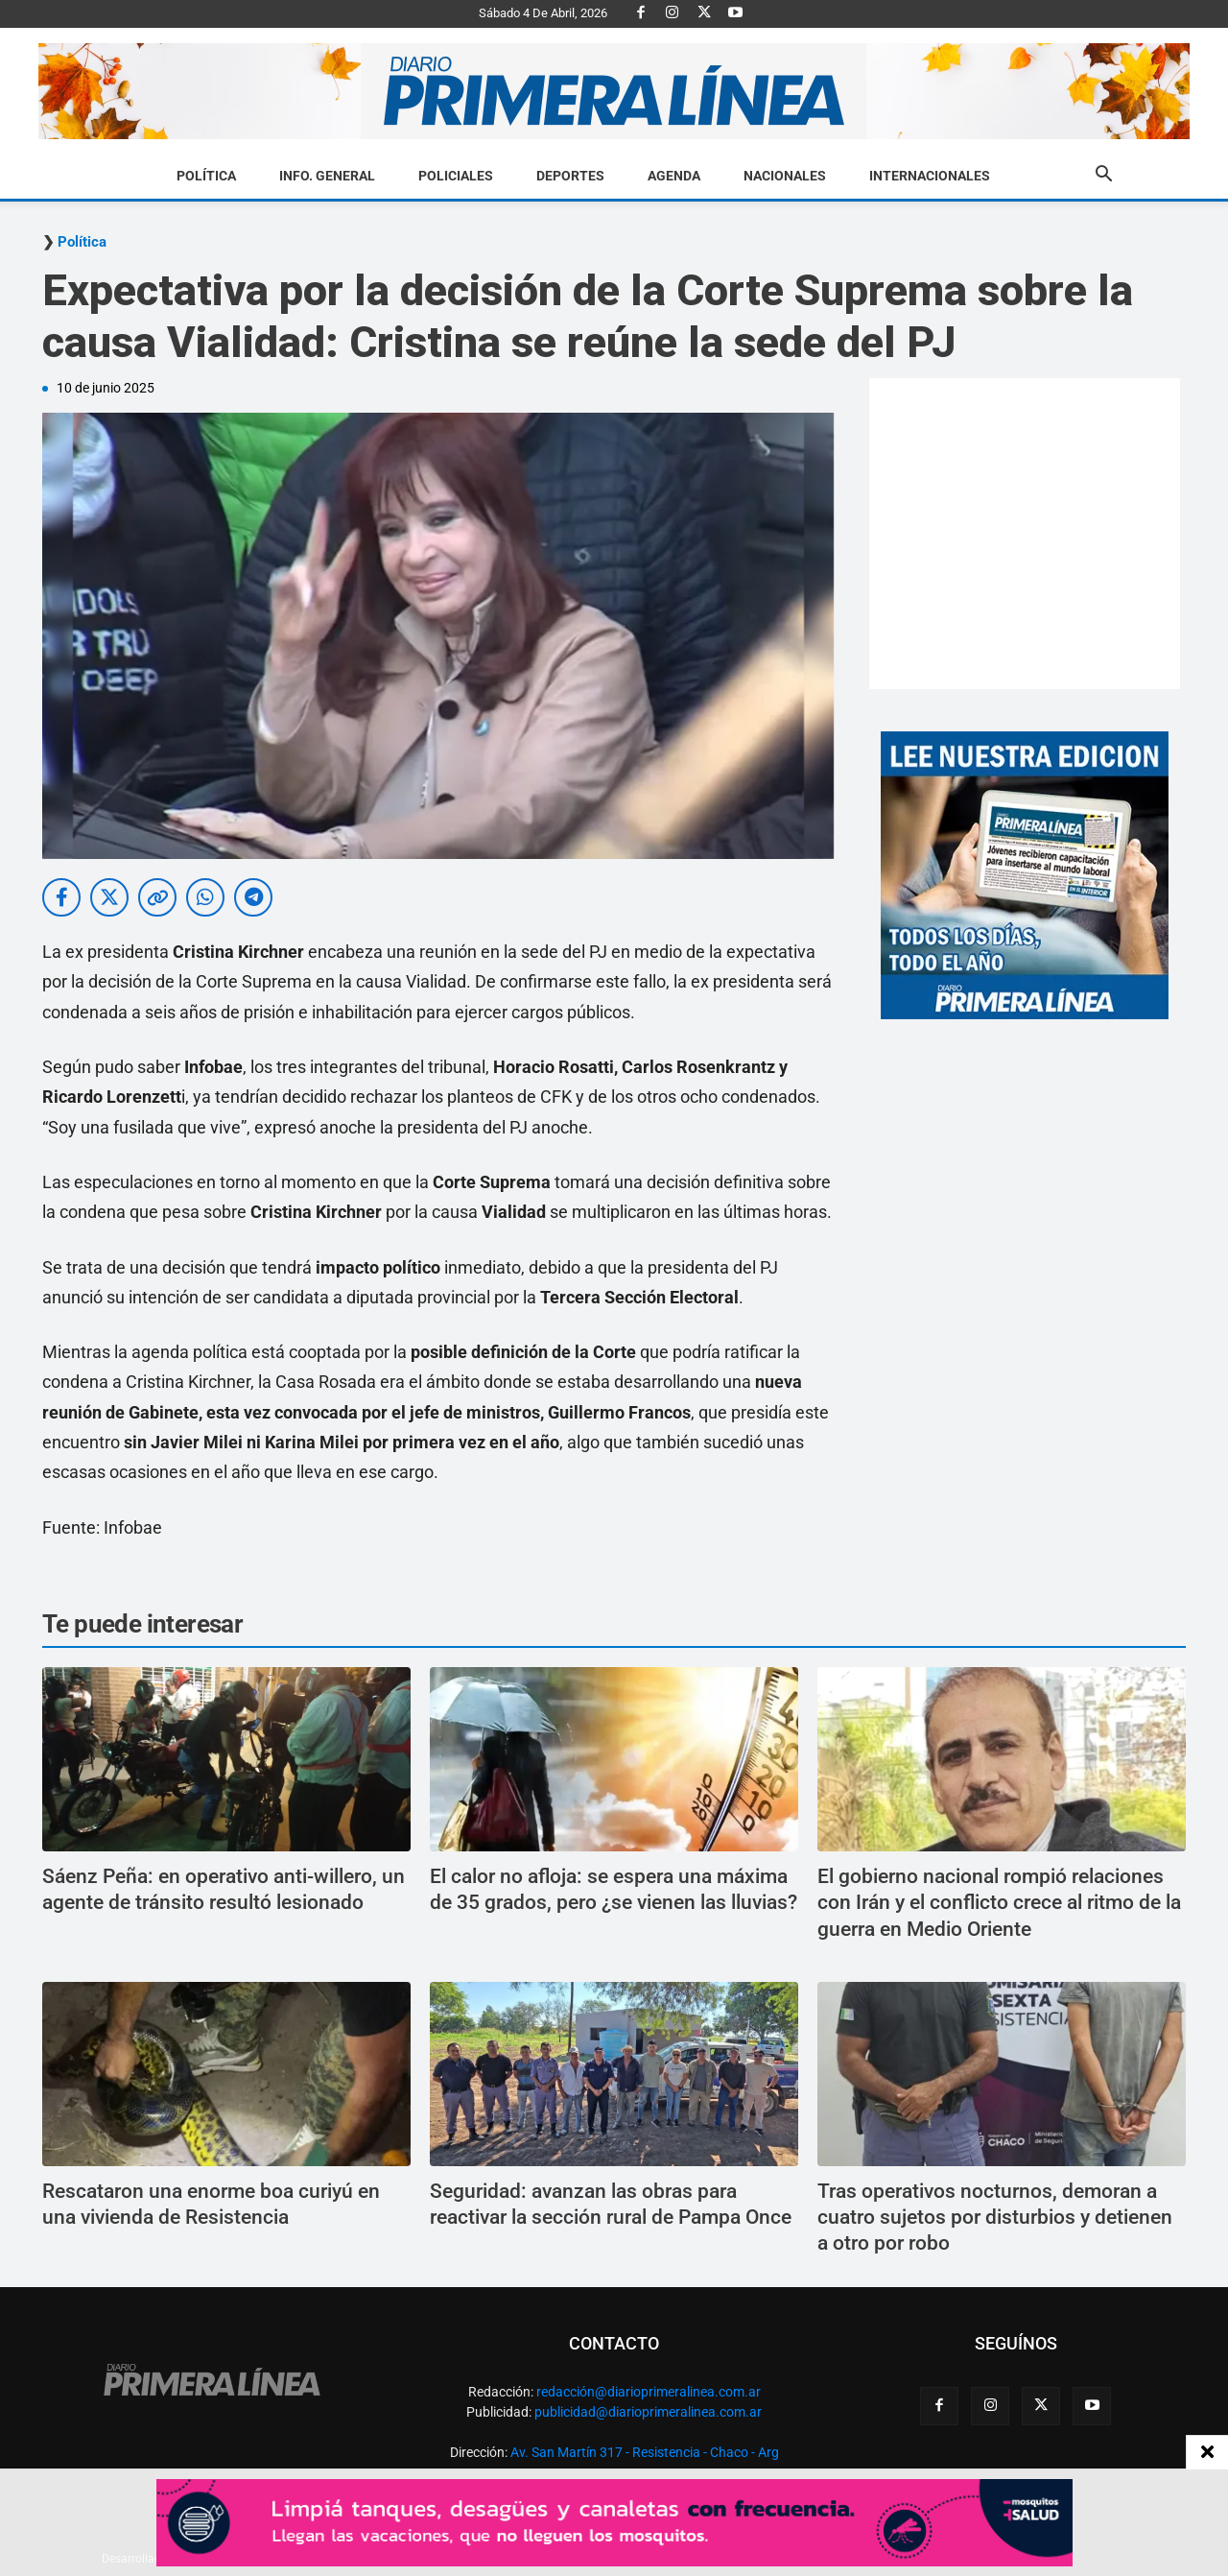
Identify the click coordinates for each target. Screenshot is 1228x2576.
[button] (1103, 176)
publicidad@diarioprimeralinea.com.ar (648, 2412)
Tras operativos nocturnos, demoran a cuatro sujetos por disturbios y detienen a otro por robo (994, 2217)
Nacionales (785, 175)
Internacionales (929, 175)
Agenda (674, 175)
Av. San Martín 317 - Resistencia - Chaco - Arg (644, 2452)
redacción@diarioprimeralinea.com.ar (648, 2391)
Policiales (455, 175)
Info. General (327, 175)
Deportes (570, 175)
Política (206, 175)
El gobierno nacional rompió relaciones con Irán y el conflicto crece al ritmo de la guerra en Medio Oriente (999, 1903)
